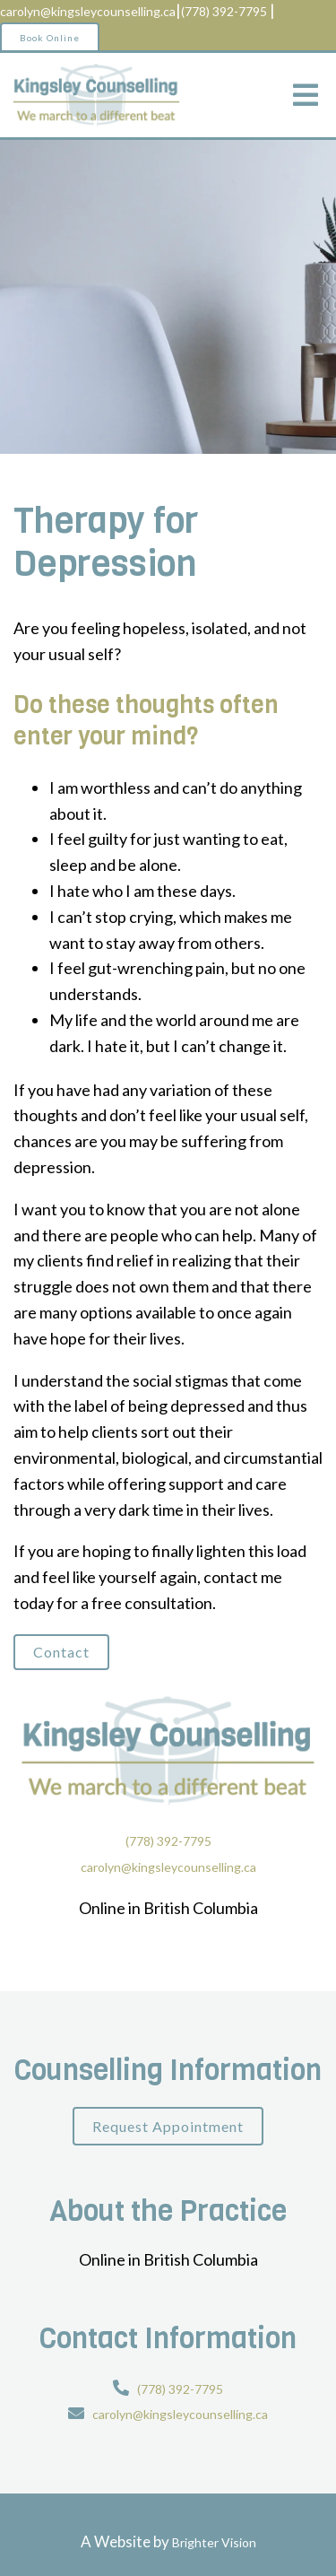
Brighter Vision (214, 2542)
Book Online (50, 37)
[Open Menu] (305, 95)
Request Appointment (168, 2126)
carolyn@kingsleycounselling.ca (88, 11)
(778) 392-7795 (224, 11)
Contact (61, 1651)
